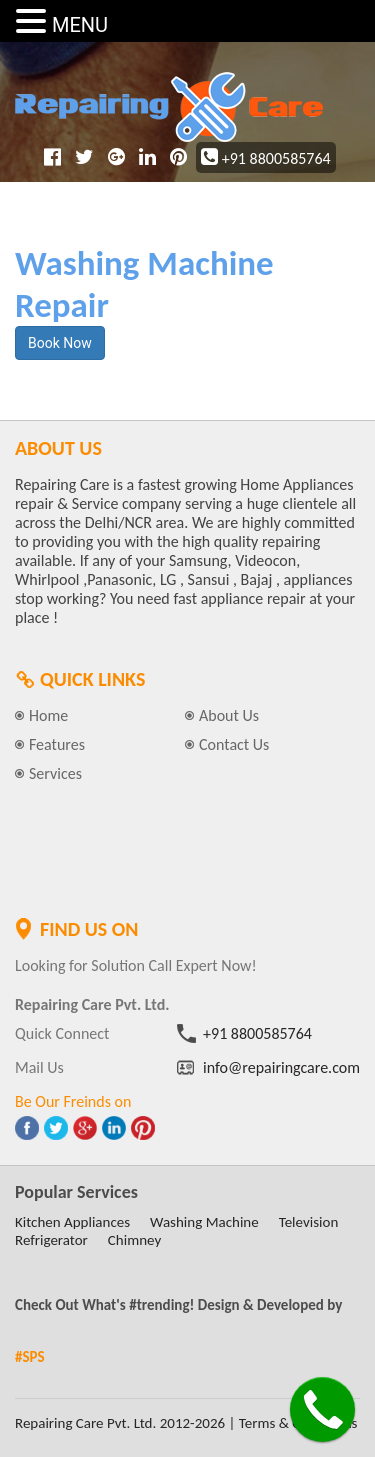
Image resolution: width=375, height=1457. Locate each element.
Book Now (60, 343)
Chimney (134, 1240)
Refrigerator (51, 1240)
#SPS (30, 1357)
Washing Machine (204, 1222)
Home (48, 715)
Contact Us (234, 744)
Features (57, 744)
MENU (80, 25)
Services (55, 773)
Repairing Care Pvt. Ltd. (85, 1423)
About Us (229, 715)
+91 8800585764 (266, 158)
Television (309, 1222)
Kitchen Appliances (72, 1222)
